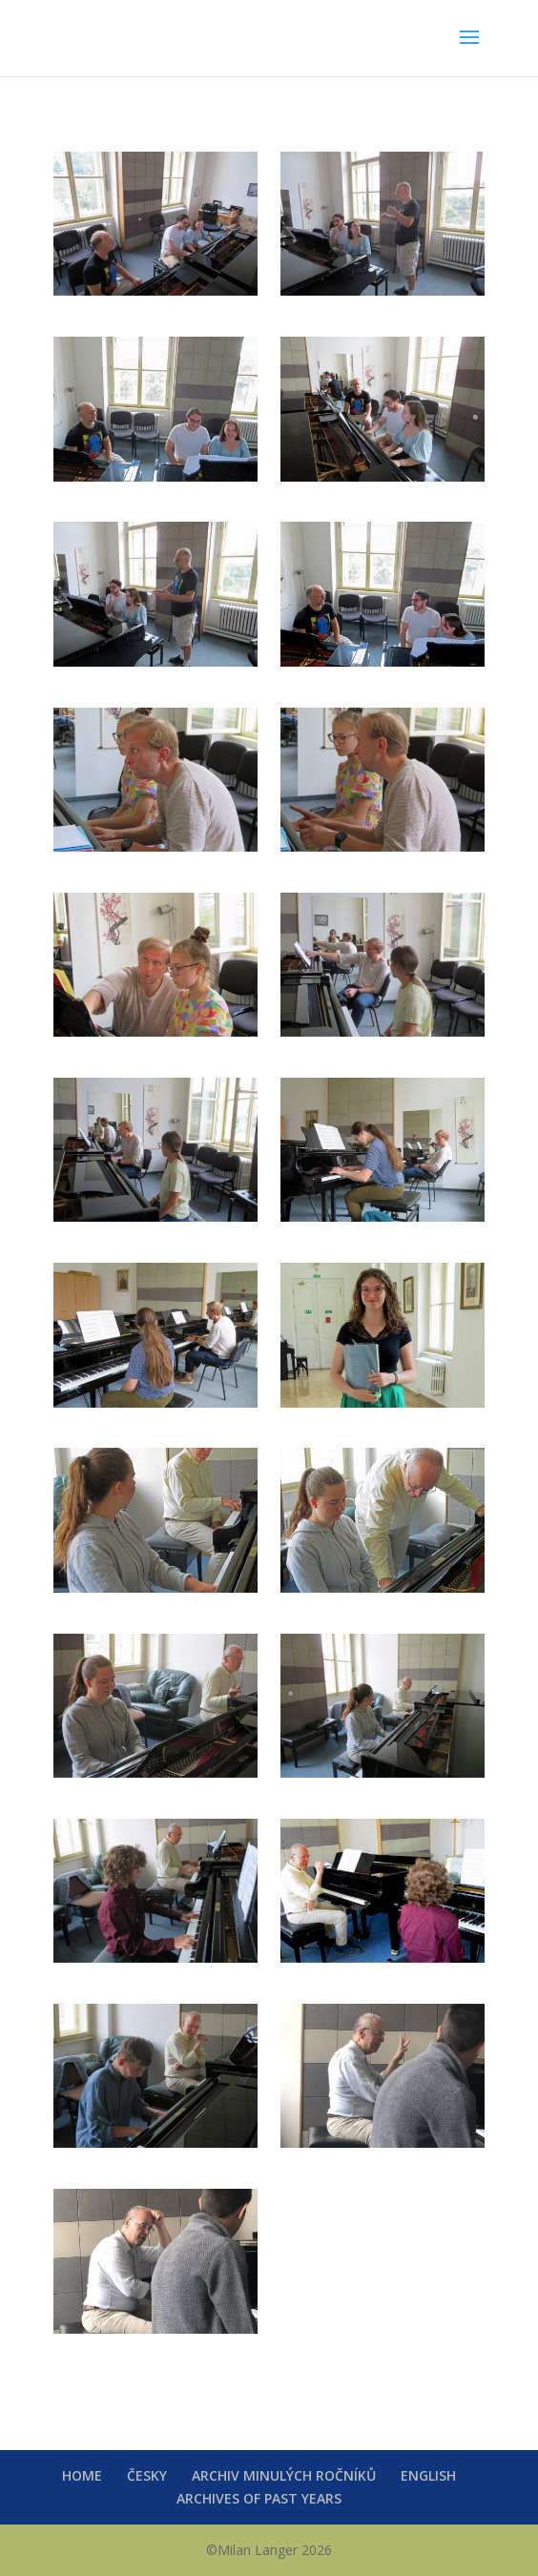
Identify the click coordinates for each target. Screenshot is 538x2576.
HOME (82, 2475)
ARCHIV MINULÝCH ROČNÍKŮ (284, 2475)
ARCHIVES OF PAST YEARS (258, 2498)
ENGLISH (428, 2475)
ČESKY (147, 2475)
